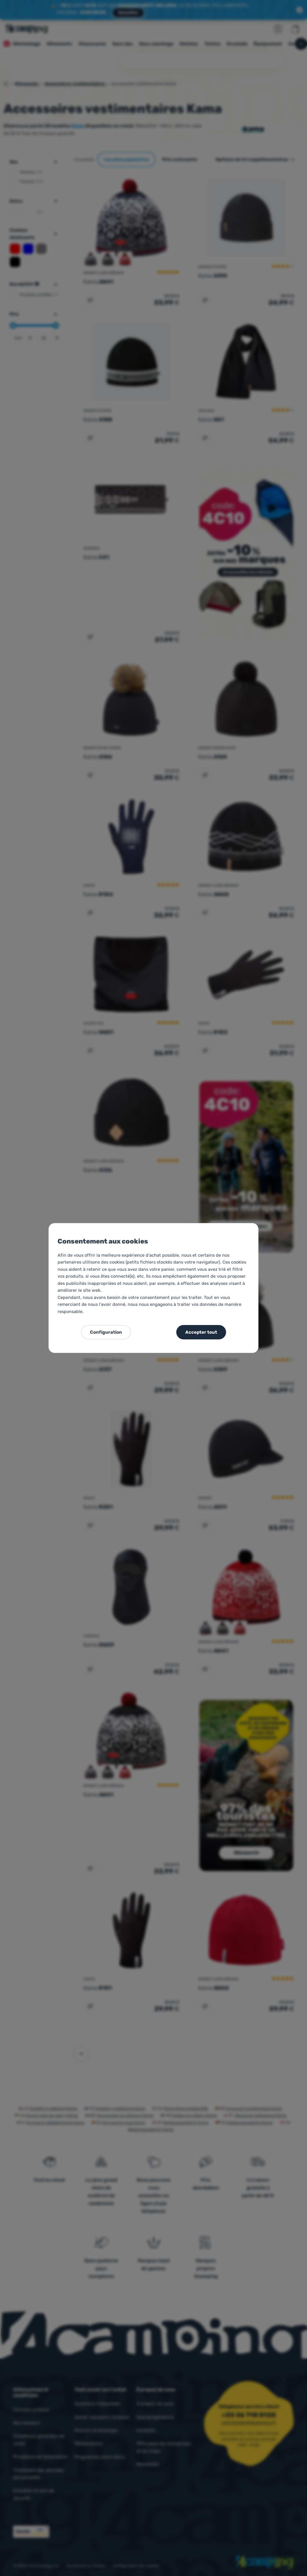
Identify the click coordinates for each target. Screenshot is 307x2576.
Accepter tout (201, 1332)
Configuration (106, 1332)
